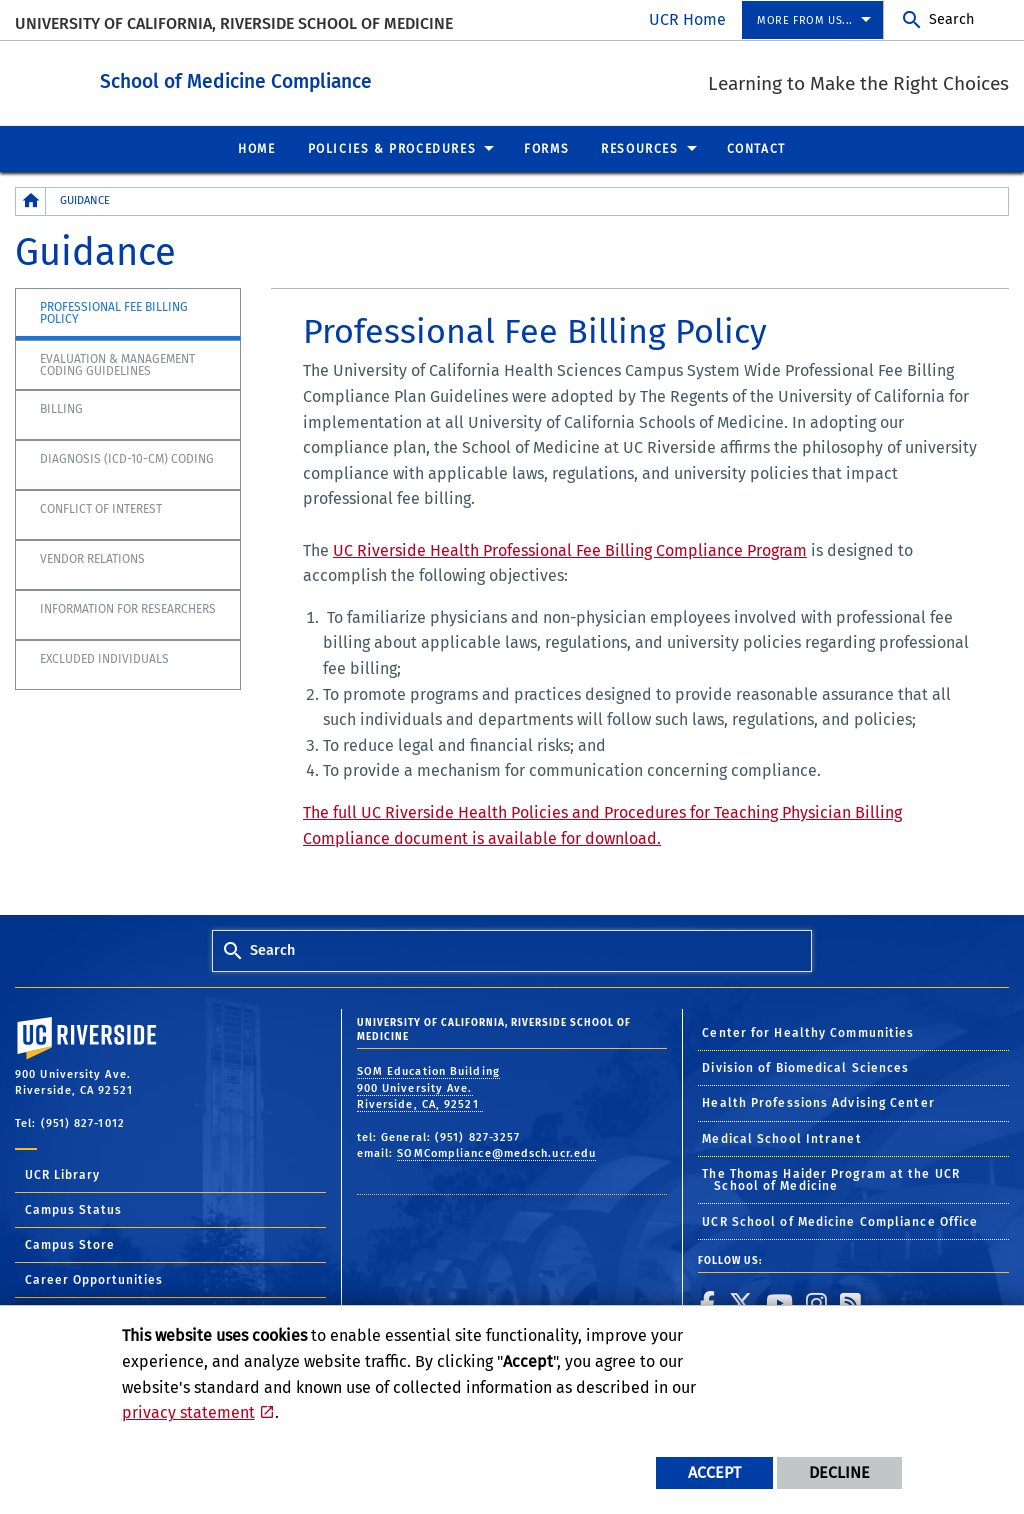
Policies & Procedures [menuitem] (392, 148)
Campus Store (70, 1244)
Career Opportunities (94, 1279)
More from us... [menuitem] (805, 20)
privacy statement (188, 1412)
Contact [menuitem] (756, 148)
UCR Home (687, 19)
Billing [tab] (61, 408)
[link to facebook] (708, 1302)
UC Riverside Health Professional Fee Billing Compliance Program (570, 549)
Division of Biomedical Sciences (805, 1067)
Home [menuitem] (256, 148)
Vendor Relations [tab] (92, 558)
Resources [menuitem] (639, 148)
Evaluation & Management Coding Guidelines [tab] (117, 364)
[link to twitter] (741, 1302)
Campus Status (73, 1209)
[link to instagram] (817, 1302)
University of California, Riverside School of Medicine (234, 23)
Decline (839, 1472)
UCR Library (62, 1174)
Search (951, 19)
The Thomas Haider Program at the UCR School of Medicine (831, 1179)
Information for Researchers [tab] (128, 608)
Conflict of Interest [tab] (101, 508)
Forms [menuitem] (546, 148)
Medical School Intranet (781, 1138)
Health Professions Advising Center (818, 1102)
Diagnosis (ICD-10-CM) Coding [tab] (127, 458)
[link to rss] (851, 1302)
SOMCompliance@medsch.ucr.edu (496, 1152)
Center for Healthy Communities (808, 1032)
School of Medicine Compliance (346, 78)
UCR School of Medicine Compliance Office (840, 1221)
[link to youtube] (780, 1302)
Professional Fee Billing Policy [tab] (114, 312)
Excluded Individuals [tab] (104, 658)
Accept (714, 1472)
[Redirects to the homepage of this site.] (31, 200)
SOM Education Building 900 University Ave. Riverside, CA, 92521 (428, 1087)
